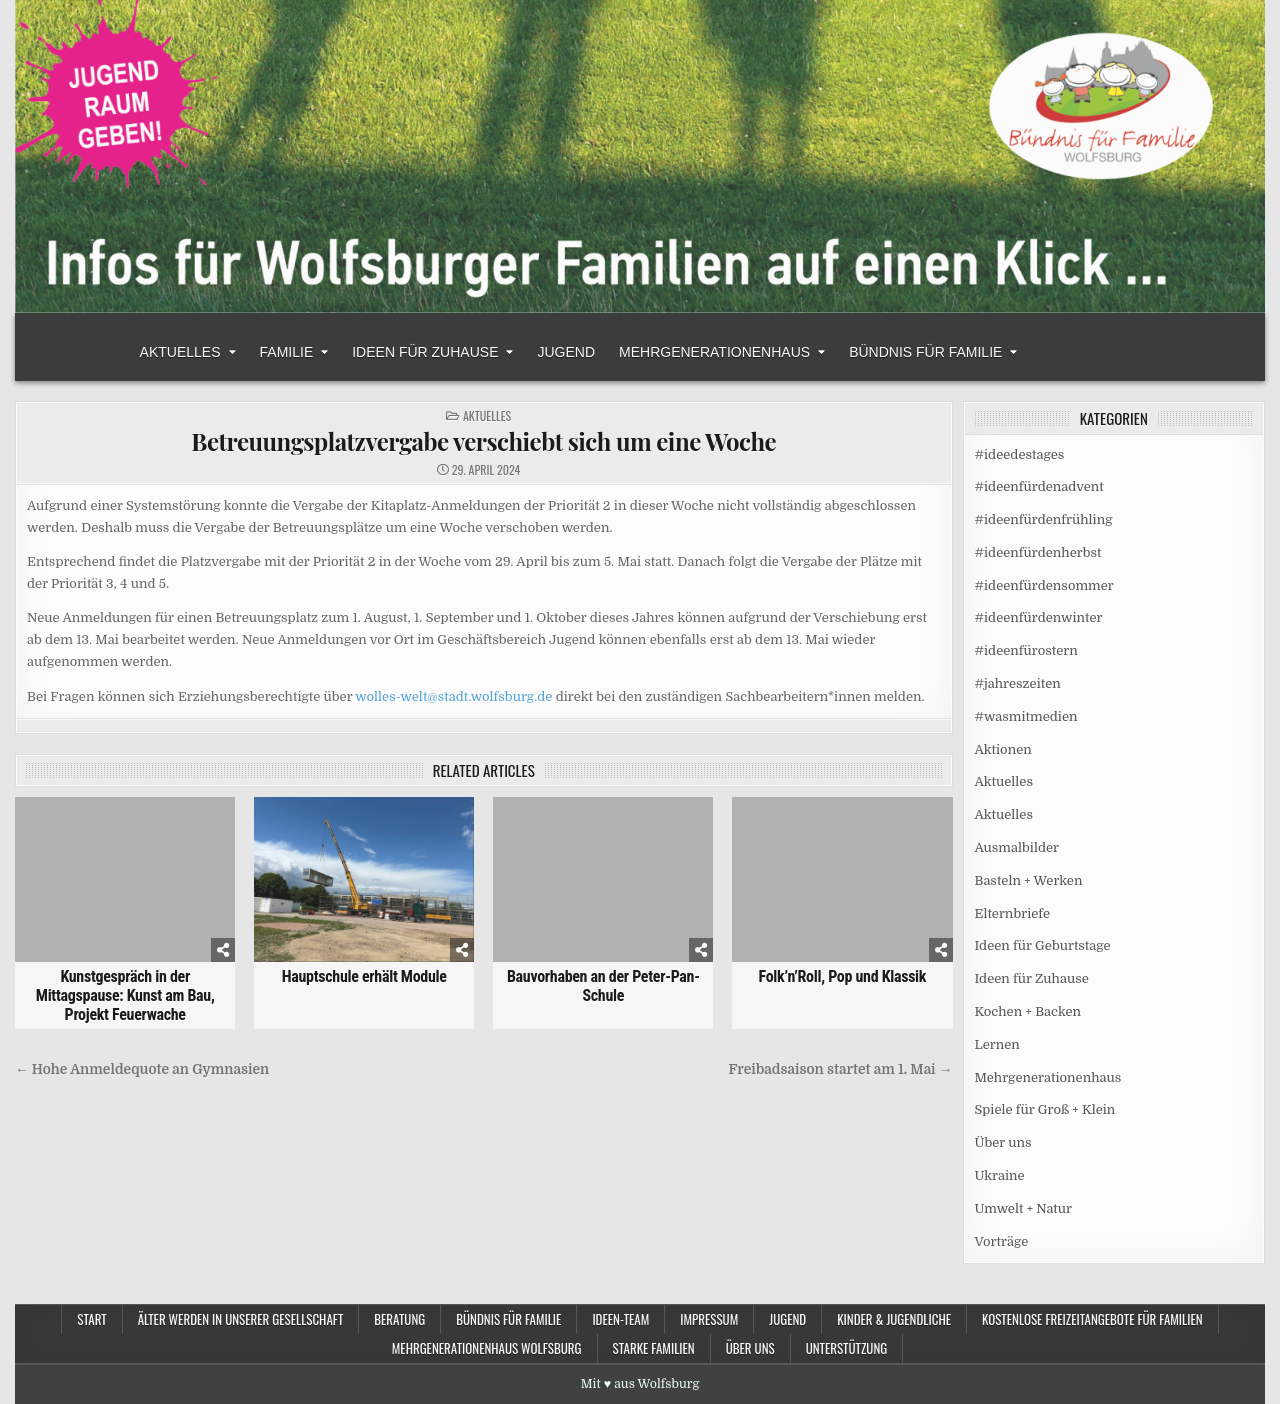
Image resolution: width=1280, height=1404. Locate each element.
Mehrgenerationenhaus (714, 352)
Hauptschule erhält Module (364, 976)
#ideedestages (1020, 454)
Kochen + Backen (1028, 1011)
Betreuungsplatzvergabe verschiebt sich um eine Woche (483, 441)
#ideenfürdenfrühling (1044, 519)
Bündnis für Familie (925, 352)
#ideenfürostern (1026, 650)
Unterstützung (847, 1348)
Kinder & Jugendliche (894, 1319)
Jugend (566, 352)
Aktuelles (180, 352)
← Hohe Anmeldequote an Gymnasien (144, 1069)
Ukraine (1000, 1175)
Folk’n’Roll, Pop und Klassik (842, 976)
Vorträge (1002, 1241)
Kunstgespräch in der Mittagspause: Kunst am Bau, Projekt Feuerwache (125, 995)
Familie (287, 352)
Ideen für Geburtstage (1043, 945)
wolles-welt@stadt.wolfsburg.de (453, 696)
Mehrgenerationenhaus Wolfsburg (487, 1348)
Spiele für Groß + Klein (1045, 1109)
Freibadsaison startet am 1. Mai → (841, 1069)
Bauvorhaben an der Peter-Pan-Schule (603, 986)
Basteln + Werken (1029, 880)
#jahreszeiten (1018, 683)
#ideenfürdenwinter (1039, 617)
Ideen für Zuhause (425, 352)
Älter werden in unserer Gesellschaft (241, 1319)
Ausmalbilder (1017, 847)
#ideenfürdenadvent (1039, 486)
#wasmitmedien (1026, 716)
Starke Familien (654, 1348)
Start (91, 1319)
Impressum (709, 1319)
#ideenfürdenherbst (1038, 552)
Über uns (1003, 1142)
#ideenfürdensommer (1044, 585)
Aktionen (1003, 749)
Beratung (399, 1319)
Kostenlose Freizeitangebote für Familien (1092, 1319)
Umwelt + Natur (1024, 1208)
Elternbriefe (1012, 913)
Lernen (997, 1044)
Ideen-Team (620, 1319)
